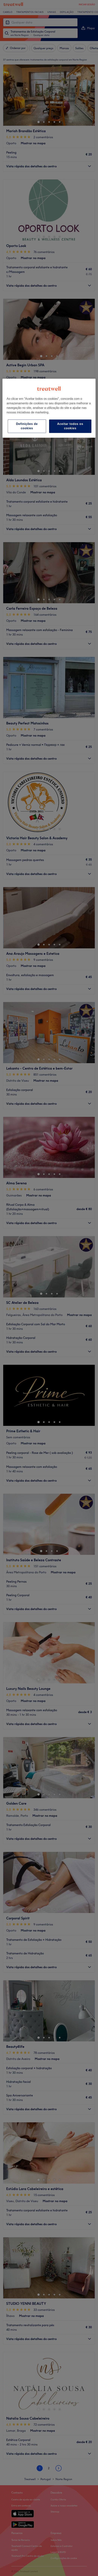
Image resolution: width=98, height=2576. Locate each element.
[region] (49, 408)
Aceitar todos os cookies (70, 426)
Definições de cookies (27, 426)
